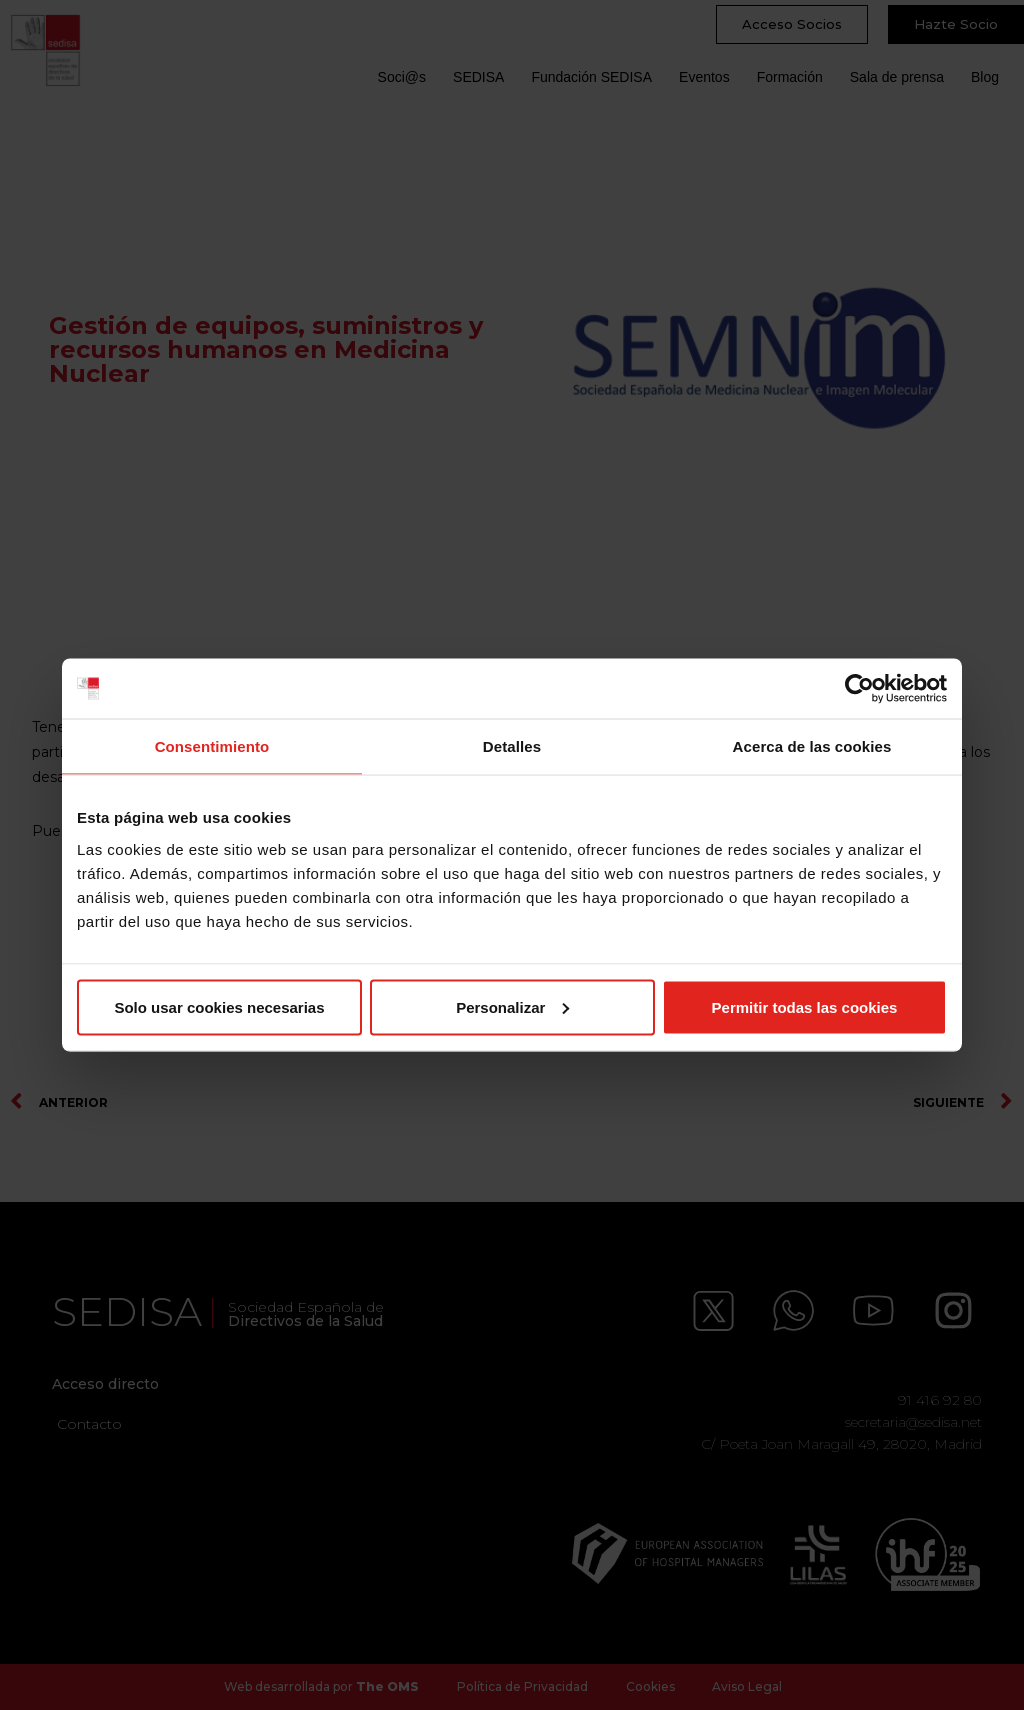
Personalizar (512, 1006)
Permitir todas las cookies (805, 1006)
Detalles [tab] (512, 746)
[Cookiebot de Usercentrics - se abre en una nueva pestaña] (859, 689)
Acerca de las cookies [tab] (812, 746)
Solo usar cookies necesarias (219, 1006)
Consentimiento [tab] (212, 746)
